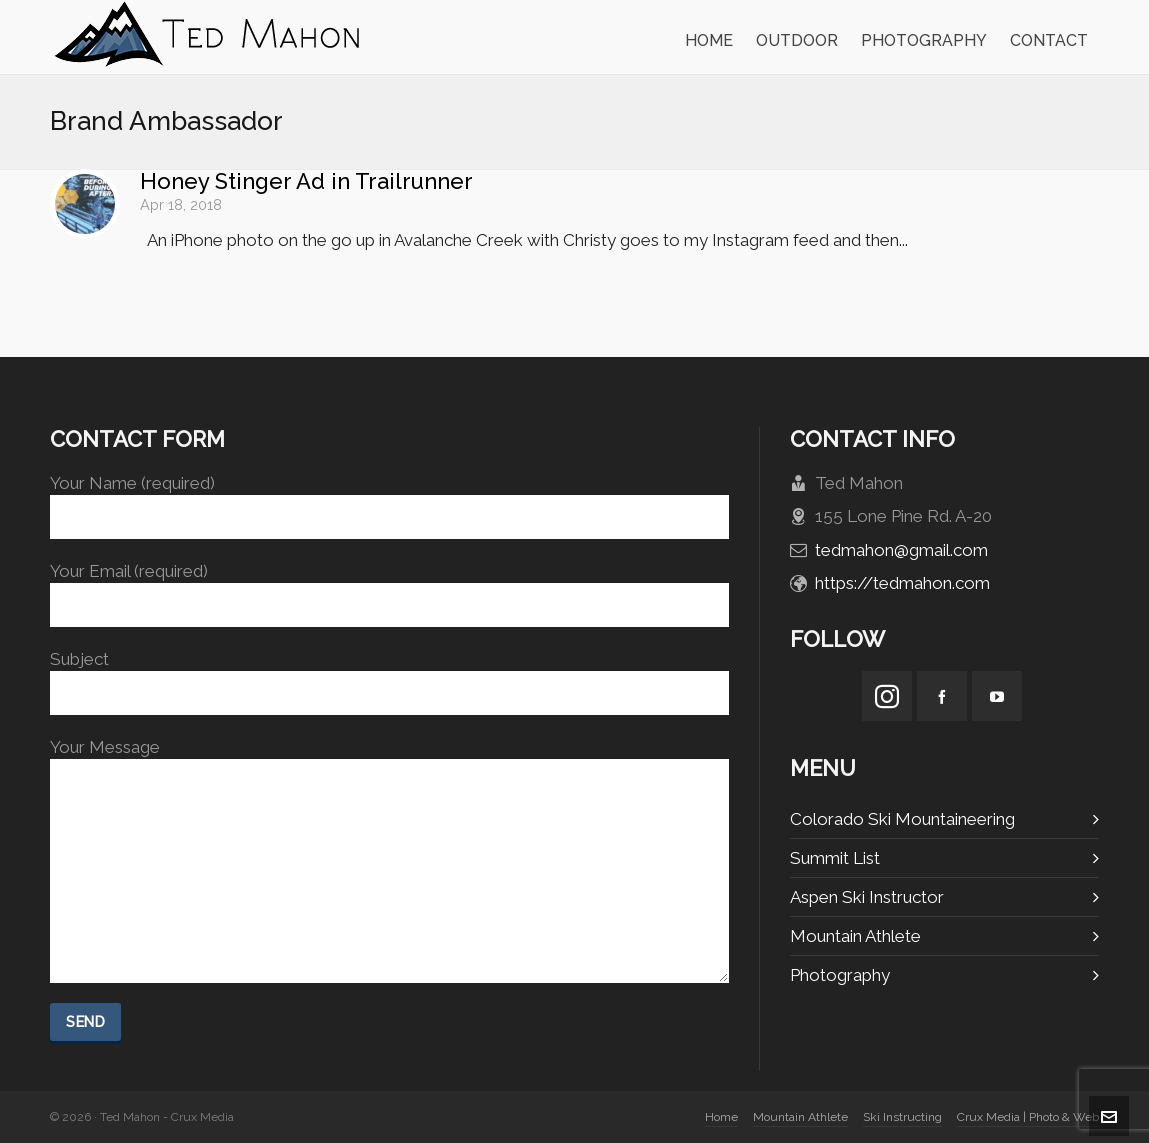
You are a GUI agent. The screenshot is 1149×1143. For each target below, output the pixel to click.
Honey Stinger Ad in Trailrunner (306, 181)
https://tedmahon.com (902, 583)
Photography (840, 975)
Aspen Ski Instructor (867, 897)
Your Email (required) (389, 588)
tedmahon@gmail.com (901, 550)
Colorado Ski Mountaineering (902, 819)
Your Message (389, 759)
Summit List (835, 858)
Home (721, 1117)
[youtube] (997, 696)
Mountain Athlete (855, 936)
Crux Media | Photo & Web (1028, 1117)
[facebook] (942, 696)
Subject (389, 676)
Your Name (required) (389, 500)
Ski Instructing (902, 1117)
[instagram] (887, 696)
